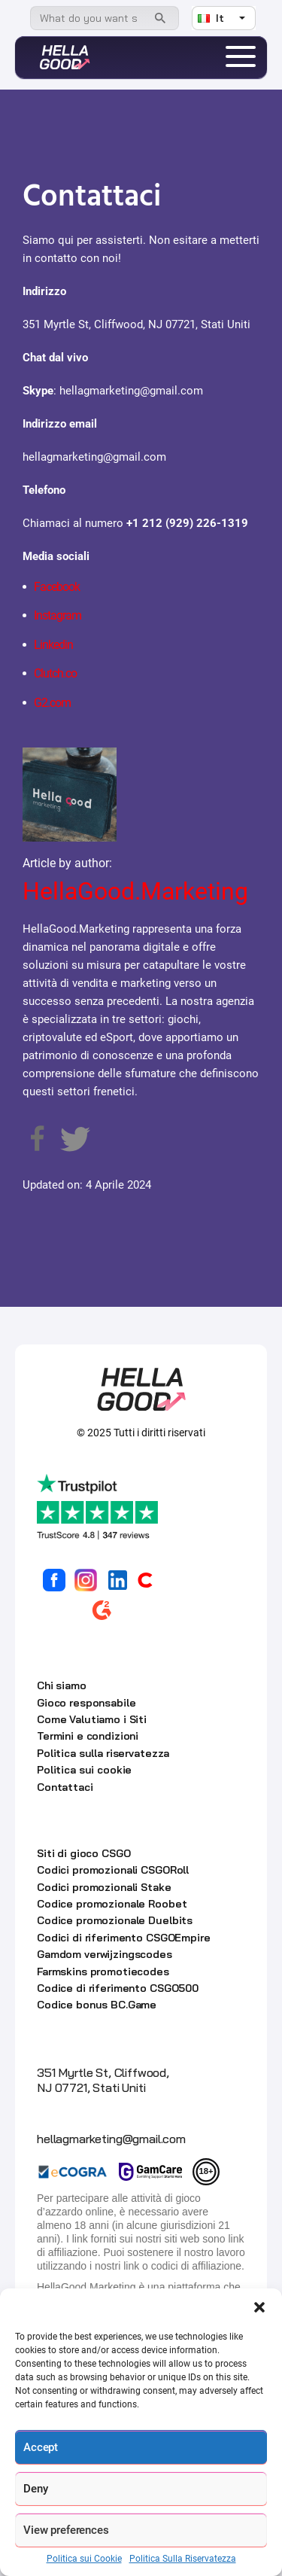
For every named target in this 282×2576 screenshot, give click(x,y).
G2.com (52, 703)
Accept (40, 2447)
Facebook (57, 587)
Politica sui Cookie (84, 2559)
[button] (259, 2307)
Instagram (57, 615)
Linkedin (53, 645)
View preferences (66, 2530)
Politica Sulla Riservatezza (182, 2559)
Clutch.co (55, 673)
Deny (35, 2488)
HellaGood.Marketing (135, 891)
